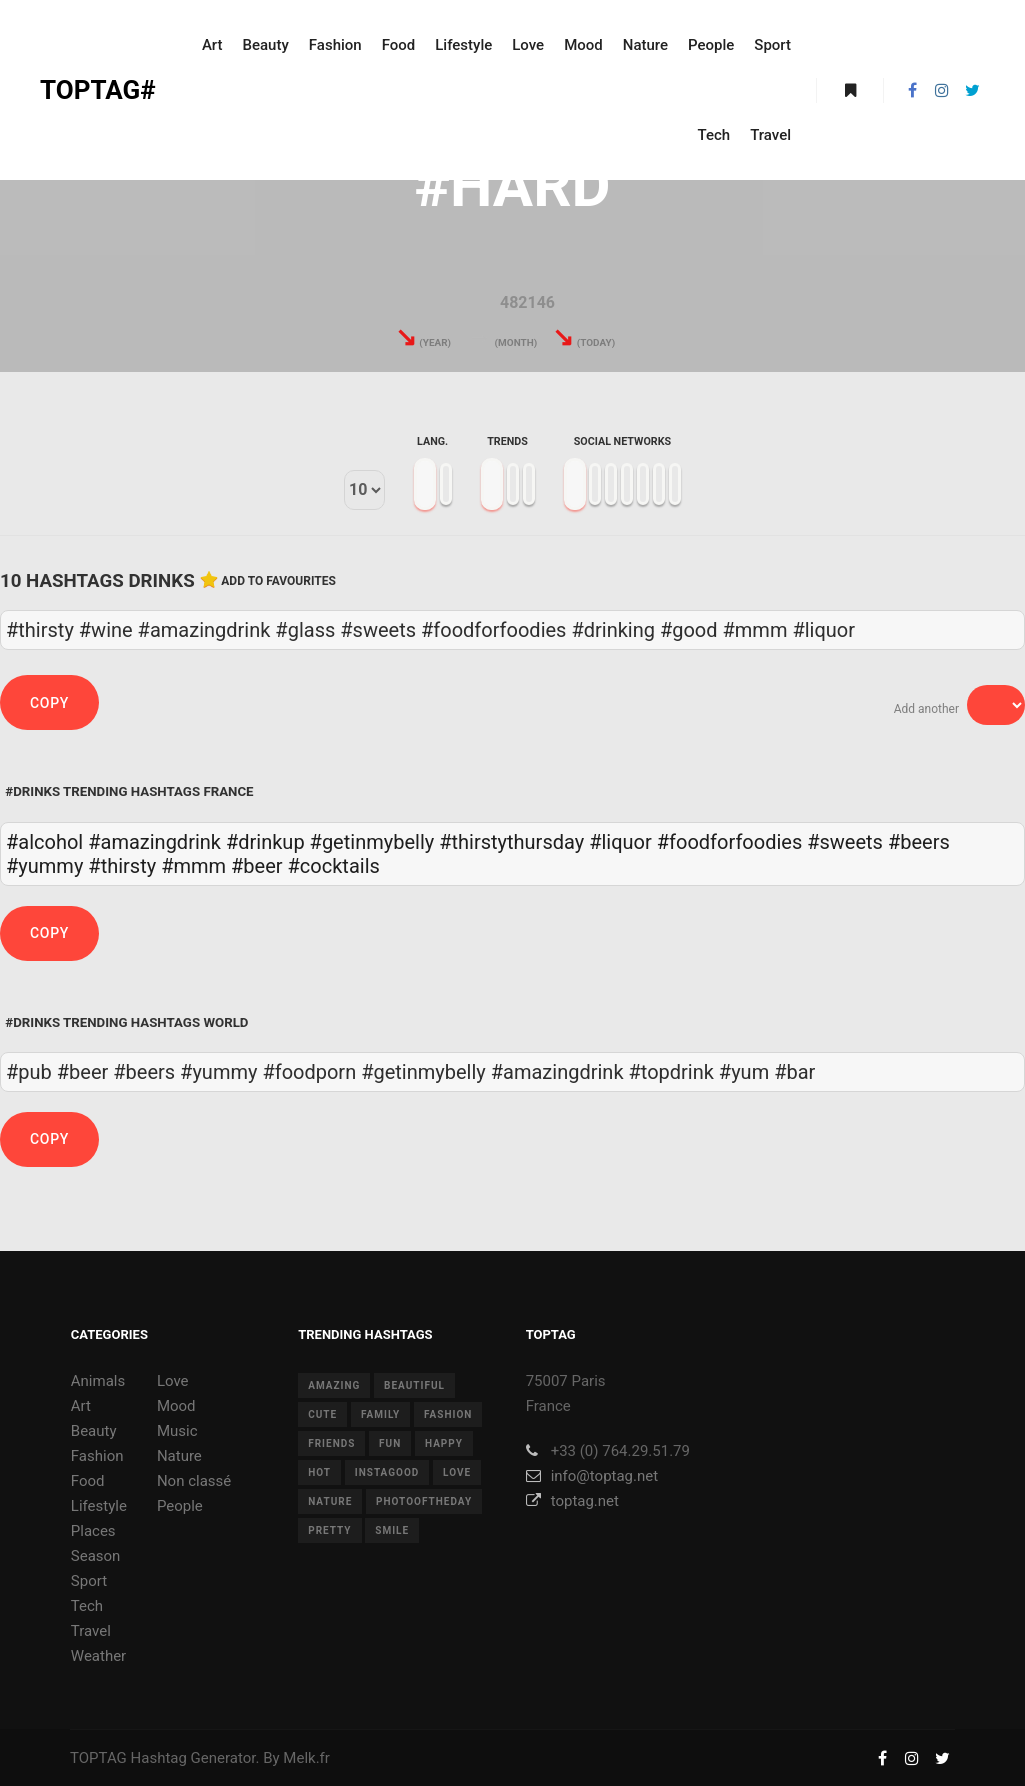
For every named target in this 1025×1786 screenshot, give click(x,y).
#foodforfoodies (729, 842)
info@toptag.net (592, 1476)
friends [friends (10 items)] (331, 1443)
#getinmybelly (372, 842)
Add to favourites (278, 581)
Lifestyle (99, 1506)
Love (173, 1381)
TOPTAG (98, 1758)
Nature (179, 1456)
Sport (89, 1581)
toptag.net (572, 1501)
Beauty (94, 1431)
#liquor (620, 842)
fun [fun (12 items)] (390, 1443)
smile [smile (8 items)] (392, 1530)
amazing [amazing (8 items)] (334, 1385)
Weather (98, 1656)
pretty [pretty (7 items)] (329, 1530)
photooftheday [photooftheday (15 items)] (424, 1501)
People (180, 1506)
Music (177, 1431)
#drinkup (265, 842)
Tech (87, 1606)
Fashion (97, 1456)
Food (88, 1481)
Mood (176, 1406)
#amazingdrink (154, 842)
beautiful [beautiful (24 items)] (414, 1385)
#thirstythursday (511, 842)
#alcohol (44, 842)
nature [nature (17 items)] (330, 1501)
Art (81, 1406)
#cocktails (334, 866)
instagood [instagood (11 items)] (387, 1472)
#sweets (845, 842)
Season (96, 1556)
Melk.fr (306, 1758)
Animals (98, 1381)
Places (93, 1531)
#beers (919, 842)
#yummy (44, 866)
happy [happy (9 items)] (444, 1443)
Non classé (194, 1481)
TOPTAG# (98, 90)
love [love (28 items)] (457, 1472)
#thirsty (122, 866)
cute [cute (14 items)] (322, 1414)
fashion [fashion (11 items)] (448, 1414)
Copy (49, 703)
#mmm (193, 866)
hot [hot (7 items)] (319, 1472)
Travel (91, 1631)
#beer (257, 866)
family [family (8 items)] (380, 1414)
